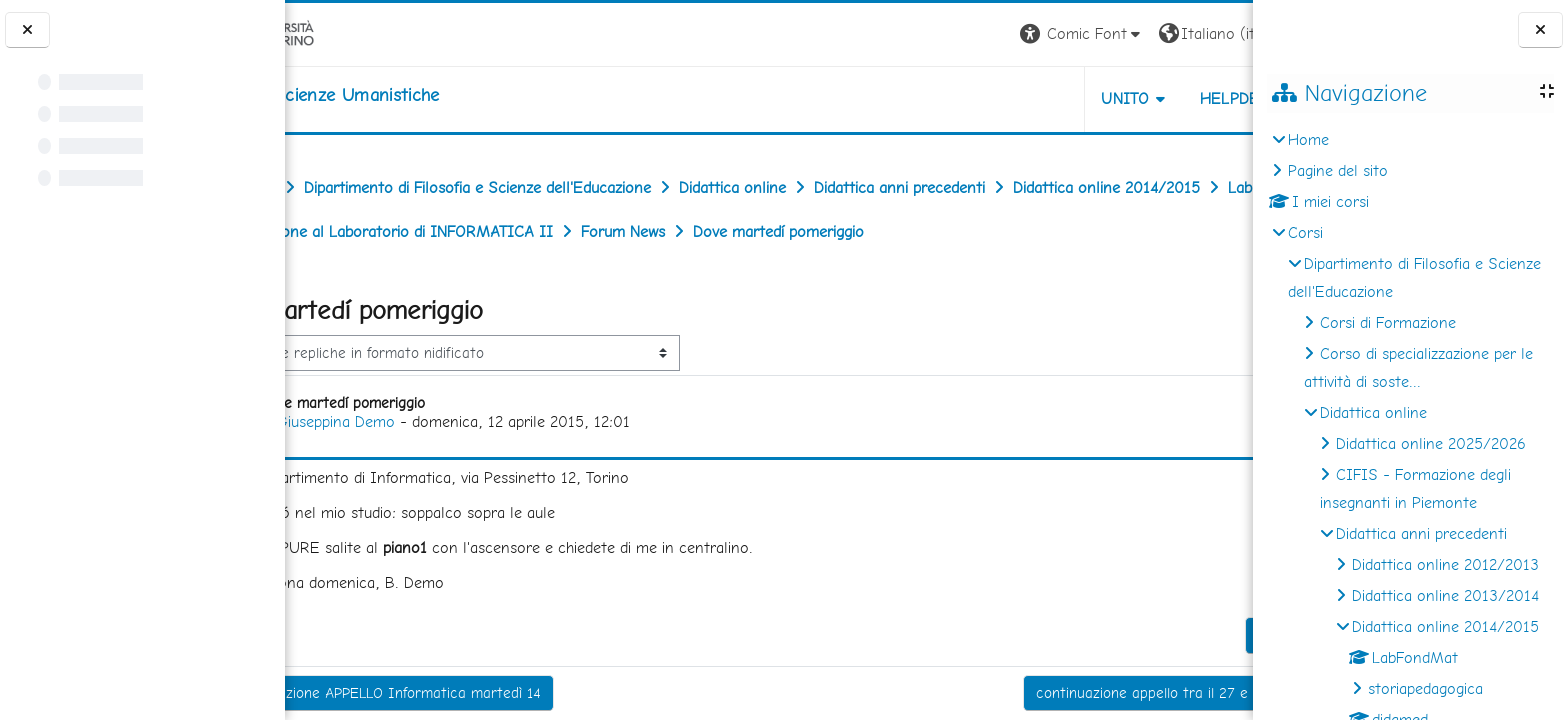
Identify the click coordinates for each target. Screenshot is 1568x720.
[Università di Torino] (347, 32)
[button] (974, 34)
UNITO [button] (1018, 98)
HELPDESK (1132, 98)
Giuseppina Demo (430, 465)
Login (1218, 33)
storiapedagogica (1425, 688)
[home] (411, 95)
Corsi (1305, 232)
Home (1308, 139)
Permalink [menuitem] (1182, 679)
